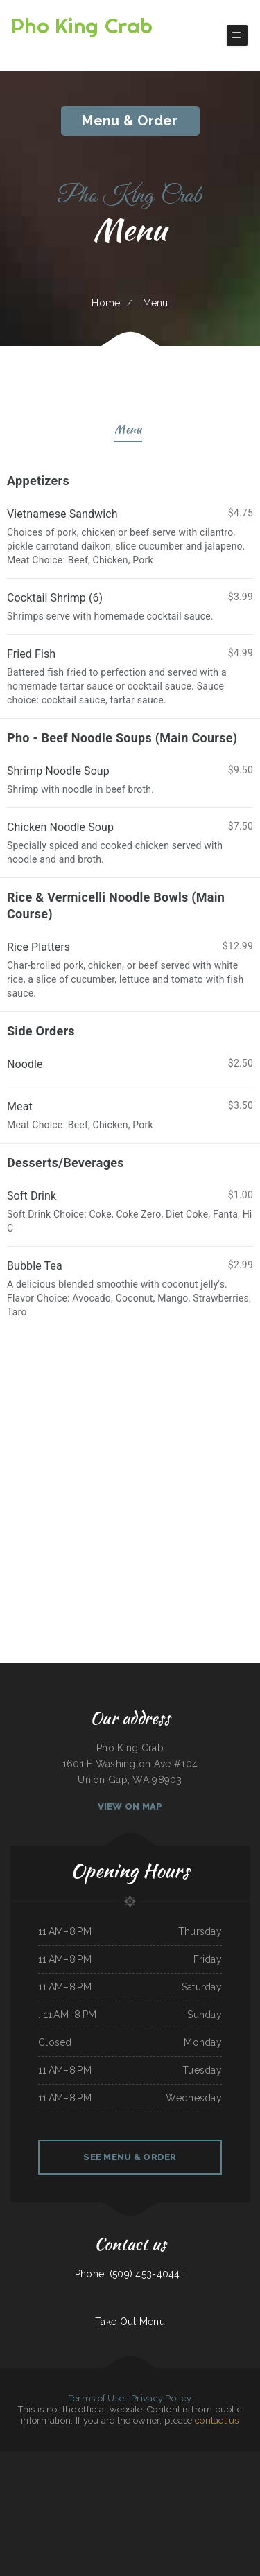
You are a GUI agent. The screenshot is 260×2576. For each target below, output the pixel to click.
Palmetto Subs (234, 2459)
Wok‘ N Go (93, 2459)
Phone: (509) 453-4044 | (130, 2273)
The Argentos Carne (110, 2475)
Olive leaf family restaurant (26, 2475)
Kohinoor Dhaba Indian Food (186, 2459)
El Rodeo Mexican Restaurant (152, 2490)
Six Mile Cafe (16, 2490)
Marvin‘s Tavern (131, 2490)
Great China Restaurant (173, 2522)
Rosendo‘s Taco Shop (153, 2522)
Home (106, 302)
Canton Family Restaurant (47, 2506)
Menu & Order (129, 120)
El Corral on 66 (205, 2459)
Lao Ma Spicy (92, 2506)
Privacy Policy (161, 2398)
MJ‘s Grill (218, 2506)
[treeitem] (130, 1288)
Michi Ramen (107, 2522)
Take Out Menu (130, 2321)
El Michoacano (178, 2506)
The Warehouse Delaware (131, 2475)
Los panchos (39, 2459)
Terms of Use (96, 2398)
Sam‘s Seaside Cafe (49, 2475)
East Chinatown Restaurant (123, 2459)
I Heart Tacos (143, 2459)
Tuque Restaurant (24, 2459)
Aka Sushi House (67, 2506)
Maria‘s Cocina (165, 2506)
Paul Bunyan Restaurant (176, 2490)
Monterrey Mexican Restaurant (71, 2490)
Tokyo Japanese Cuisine (110, 2506)
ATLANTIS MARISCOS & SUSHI (73, 2459)
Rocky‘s (154, 2506)
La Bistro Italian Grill (162, 2459)
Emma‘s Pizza (220, 2459)
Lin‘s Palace (118, 2522)
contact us (217, 2420)
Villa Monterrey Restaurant (110, 2490)
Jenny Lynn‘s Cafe (205, 2506)
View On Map (130, 1806)
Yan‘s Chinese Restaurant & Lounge (206, 2475)
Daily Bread (105, 2459)
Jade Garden (91, 2490)
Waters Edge (51, 2459)
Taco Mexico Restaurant (34, 2490)
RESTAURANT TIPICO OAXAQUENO (203, 2490)
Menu (127, 430)
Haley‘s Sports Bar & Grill (21, 2506)
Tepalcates (50, 2490)
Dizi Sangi (227, 2475)
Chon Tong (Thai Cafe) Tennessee (134, 2506)
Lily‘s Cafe (63, 2475)
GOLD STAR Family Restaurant (158, 2475)
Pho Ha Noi (9, 2459)
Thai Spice (191, 2506)
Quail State (94, 2475)
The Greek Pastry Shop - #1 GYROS (235, 2490)
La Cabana (81, 2506)
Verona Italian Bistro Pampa (87, 2522)
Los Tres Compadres (78, 2475)
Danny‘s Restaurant (134, 2522)
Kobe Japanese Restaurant (246, 2506)
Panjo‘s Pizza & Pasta (181, 2475)
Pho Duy (228, 2506)
